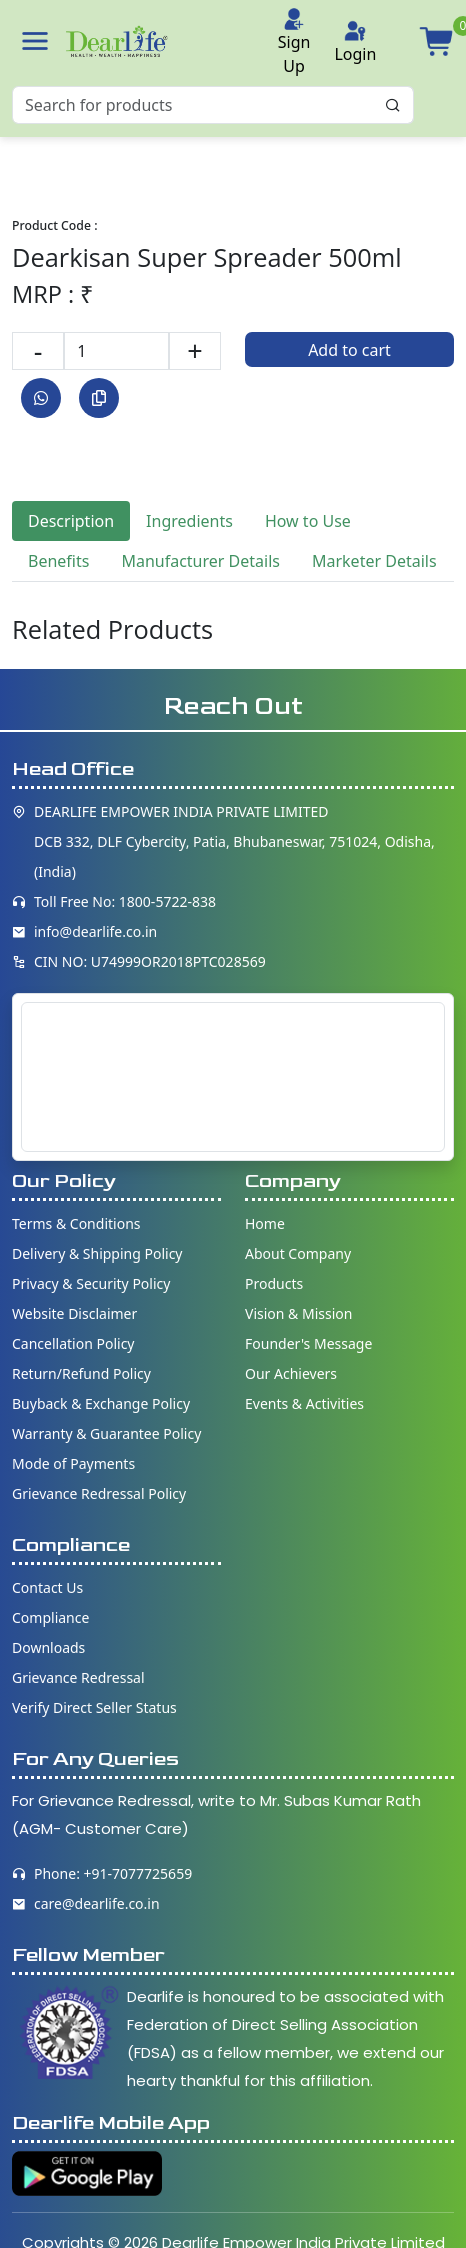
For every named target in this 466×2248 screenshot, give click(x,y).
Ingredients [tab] (189, 521)
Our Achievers (291, 1373)
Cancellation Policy (73, 1343)
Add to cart (349, 350)
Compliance (50, 1617)
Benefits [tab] (58, 561)
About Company (298, 1253)
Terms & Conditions (76, 1223)
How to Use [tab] (308, 521)
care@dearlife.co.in (97, 1903)
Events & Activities (304, 1403)
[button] (35, 41)
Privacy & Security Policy (91, 1283)
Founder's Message (308, 1343)
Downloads (48, 1647)
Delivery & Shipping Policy (97, 1253)
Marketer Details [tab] (374, 561)
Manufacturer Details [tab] (200, 561)
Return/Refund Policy (81, 1373)
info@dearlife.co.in (95, 931)
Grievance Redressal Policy (99, 1493)
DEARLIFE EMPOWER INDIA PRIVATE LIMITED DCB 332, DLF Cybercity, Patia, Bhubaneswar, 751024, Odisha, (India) (234, 841)
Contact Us (47, 1587)
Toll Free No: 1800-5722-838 (125, 901)
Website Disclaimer (74, 1313)
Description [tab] (71, 521)
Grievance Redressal (78, 1677)
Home (265, 1223)
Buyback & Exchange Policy (101, 1403)
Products (274, 1283)
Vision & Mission (298, 1313)
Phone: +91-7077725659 (113, 1873)
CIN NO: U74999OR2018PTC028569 (150, 961)
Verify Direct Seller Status (94, 1707)
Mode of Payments (73, 1463)
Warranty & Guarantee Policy (106, 1433)
